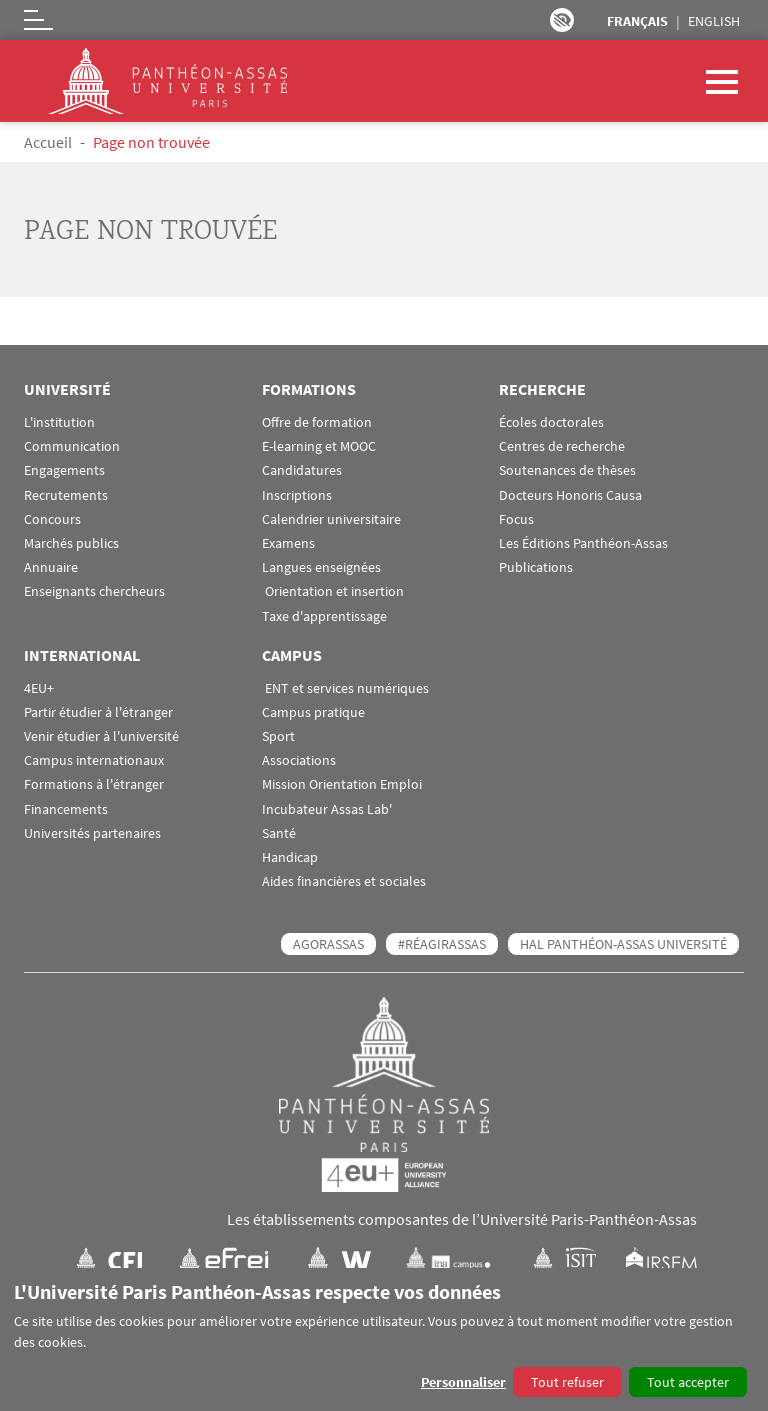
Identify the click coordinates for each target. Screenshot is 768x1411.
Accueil (48, 142)
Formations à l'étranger (94, 784)
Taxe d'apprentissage (324, 616)
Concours (52, 519)
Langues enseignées (321, 567)
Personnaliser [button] (463, 1382)
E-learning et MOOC (319, 446)
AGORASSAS (328, 944)
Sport (278, 736)
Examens (288, 543)
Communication (72, 446)
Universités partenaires (92, 833)
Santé (279, 833)
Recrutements (66, 495)
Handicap (290, 857)
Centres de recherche (562, 446)
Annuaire (51, 567)
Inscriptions (297, 495)
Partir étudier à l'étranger (98, 712)
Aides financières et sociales (344, 881)
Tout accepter (688, 1382)
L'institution (59, 422)
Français (637, 21)
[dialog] (384, 1339)
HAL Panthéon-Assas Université (623, 944)
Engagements (64, 470)
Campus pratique (313, 712)
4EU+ (39, 688)
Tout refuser (567, 1382)
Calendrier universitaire (331, 519)
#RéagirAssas (442, 944)
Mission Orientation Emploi (342, 784)
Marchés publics (71, 543)
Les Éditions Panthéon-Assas (583, 543)
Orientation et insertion (333, 591)
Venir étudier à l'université (101, 736)
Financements (66, 809)
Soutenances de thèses (567, 470)
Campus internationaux (94, 760)
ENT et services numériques (345, 688)
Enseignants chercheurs (94, 591)
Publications (536, 567)
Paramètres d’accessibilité (562, 20)
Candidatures (302, 470)
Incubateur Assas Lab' (327, 809)
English (714, 21)
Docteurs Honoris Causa (570, 495)
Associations (299, 760)
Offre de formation (317, 422)
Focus (516, 519)
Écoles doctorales (551, 422)
